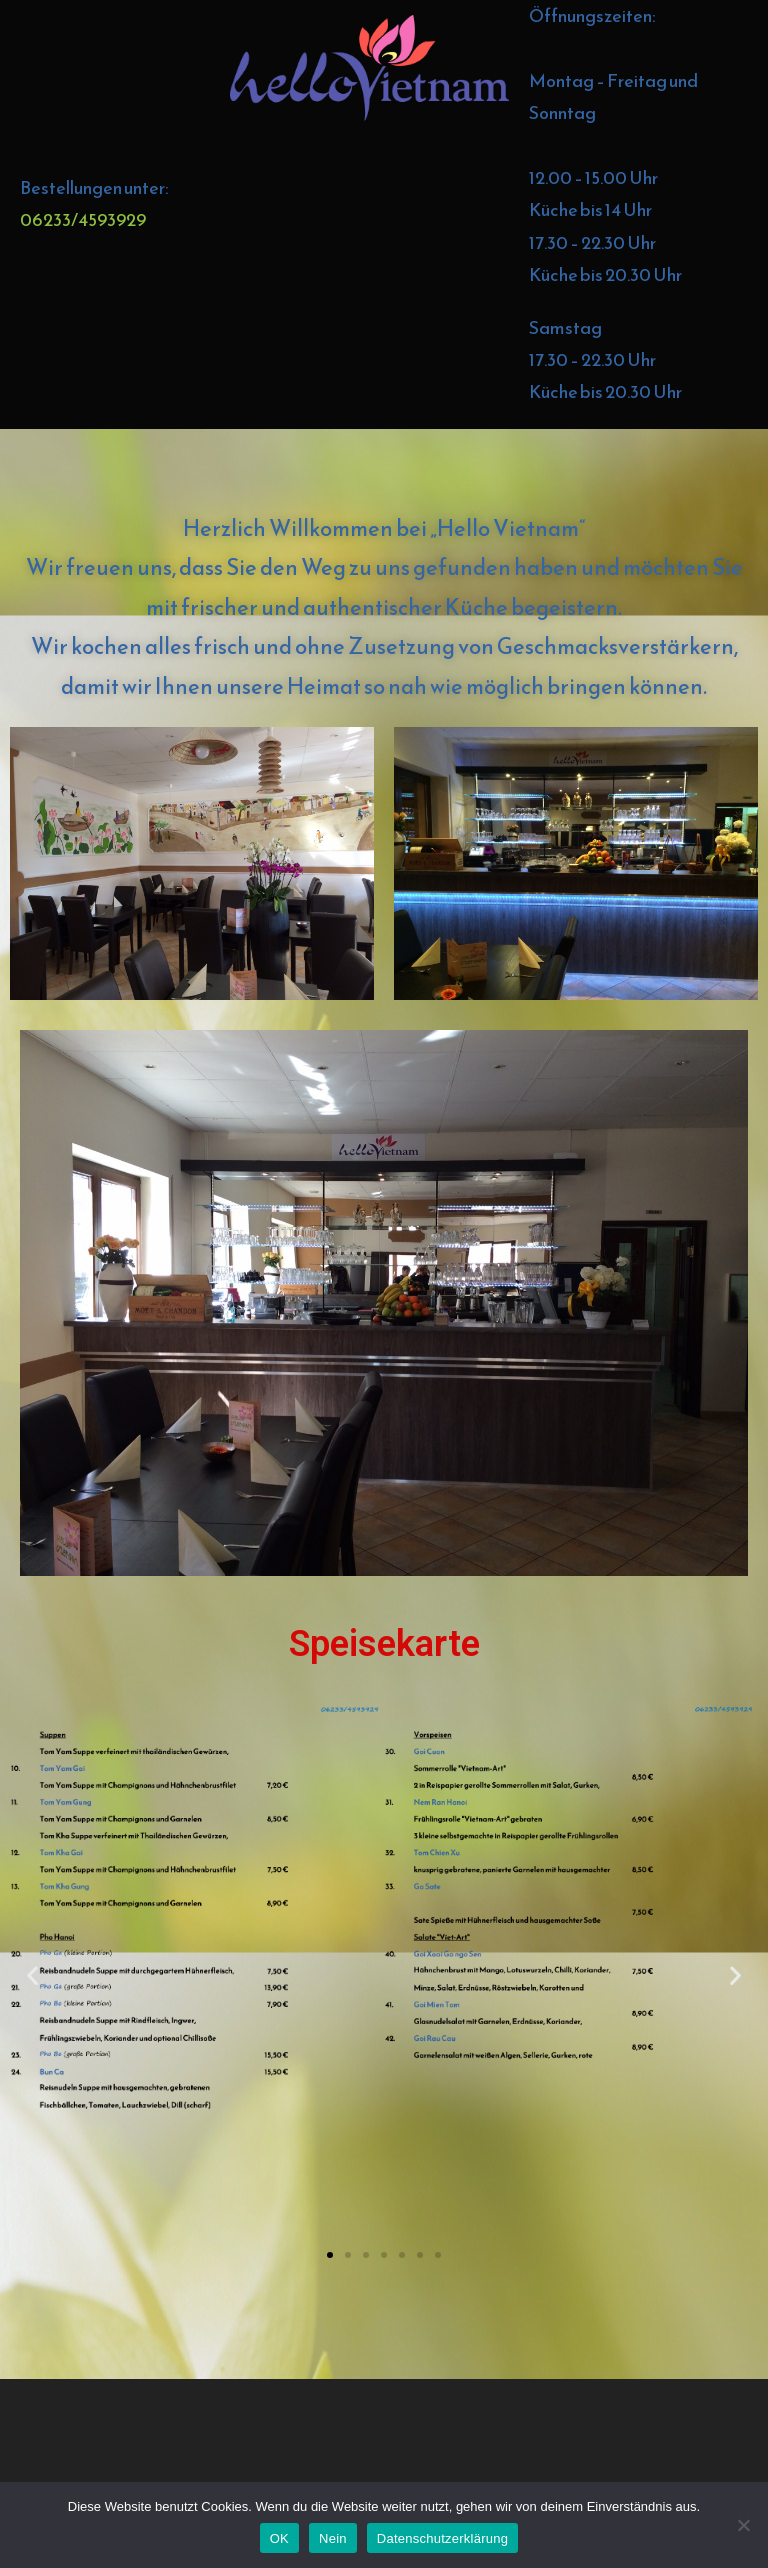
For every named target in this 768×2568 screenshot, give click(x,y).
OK (279, 2538)
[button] (32, 1974)
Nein (333, 2538)
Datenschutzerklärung (442, 2538)
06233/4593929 (83, 219)
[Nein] (743, 2525)
